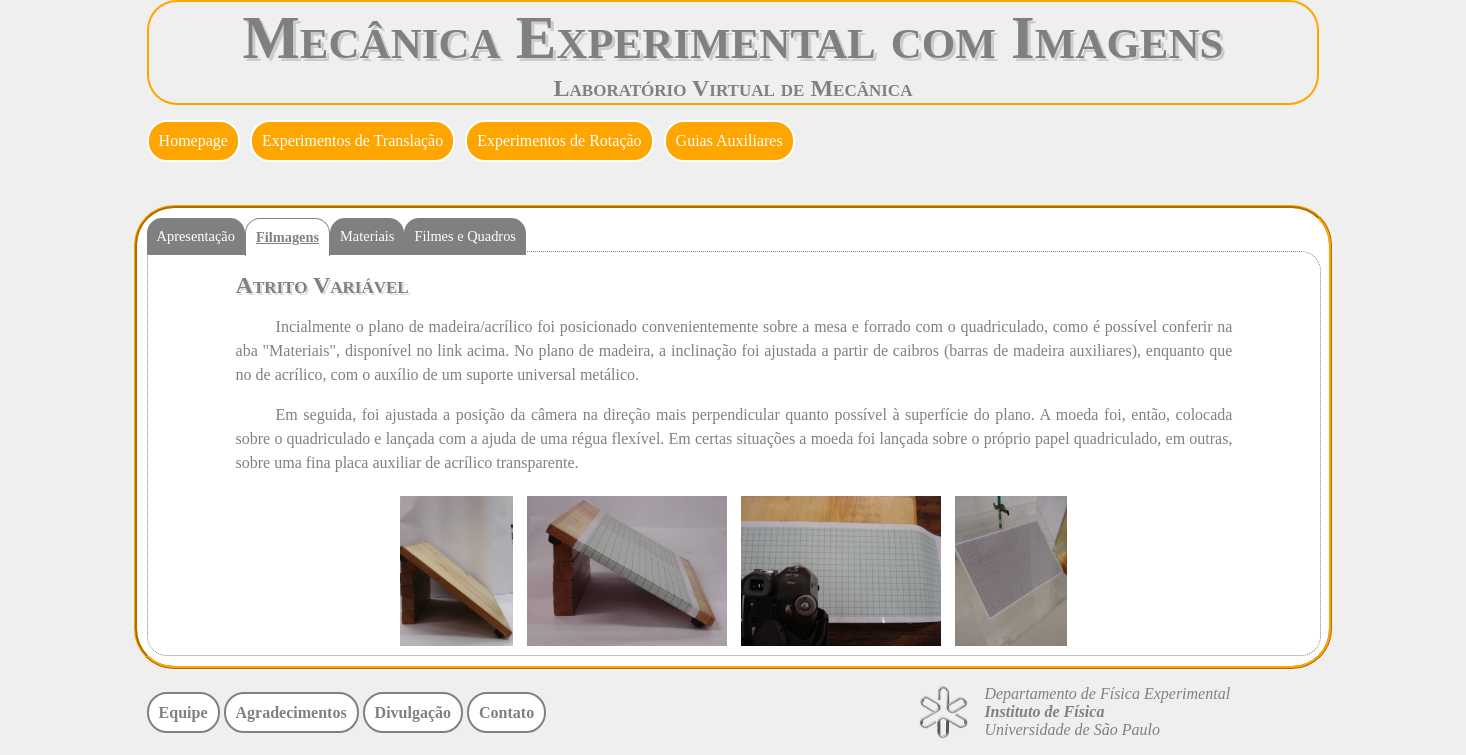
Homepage (193, 140)
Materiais (367, 236)
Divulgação (413, 712)
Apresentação (196, 236)
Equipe (183, 712)
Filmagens (287, 237)
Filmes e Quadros (465, 236)
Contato (506, 712)
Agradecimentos (291, 712)
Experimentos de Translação (352, 140)
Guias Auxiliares (729, 140)
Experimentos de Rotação (559, 140)
